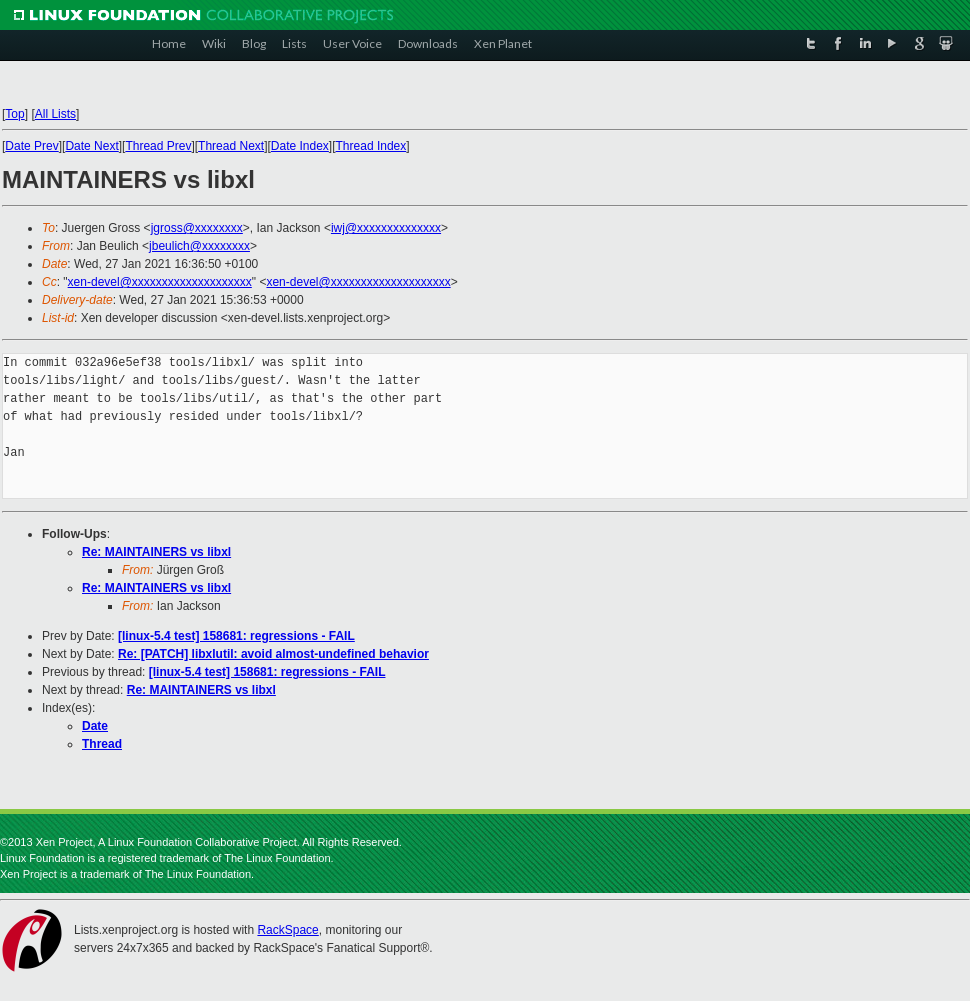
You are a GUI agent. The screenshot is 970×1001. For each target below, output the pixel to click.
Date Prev (31, 146)
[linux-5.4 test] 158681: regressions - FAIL (236, 636)
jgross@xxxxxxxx (197, 228)
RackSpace (287, 930)
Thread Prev (158, 146)
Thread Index (371, 146)
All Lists (55, 114)
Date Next (91, 146)
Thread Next (231, 146)
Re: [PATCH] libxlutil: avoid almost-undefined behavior (273, 654)
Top (14, 114)
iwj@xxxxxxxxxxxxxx (386, 228)
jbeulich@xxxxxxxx (199, 246)
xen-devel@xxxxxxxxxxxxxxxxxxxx (160, 282)
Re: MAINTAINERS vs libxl (156, 552)
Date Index (300, 146)
